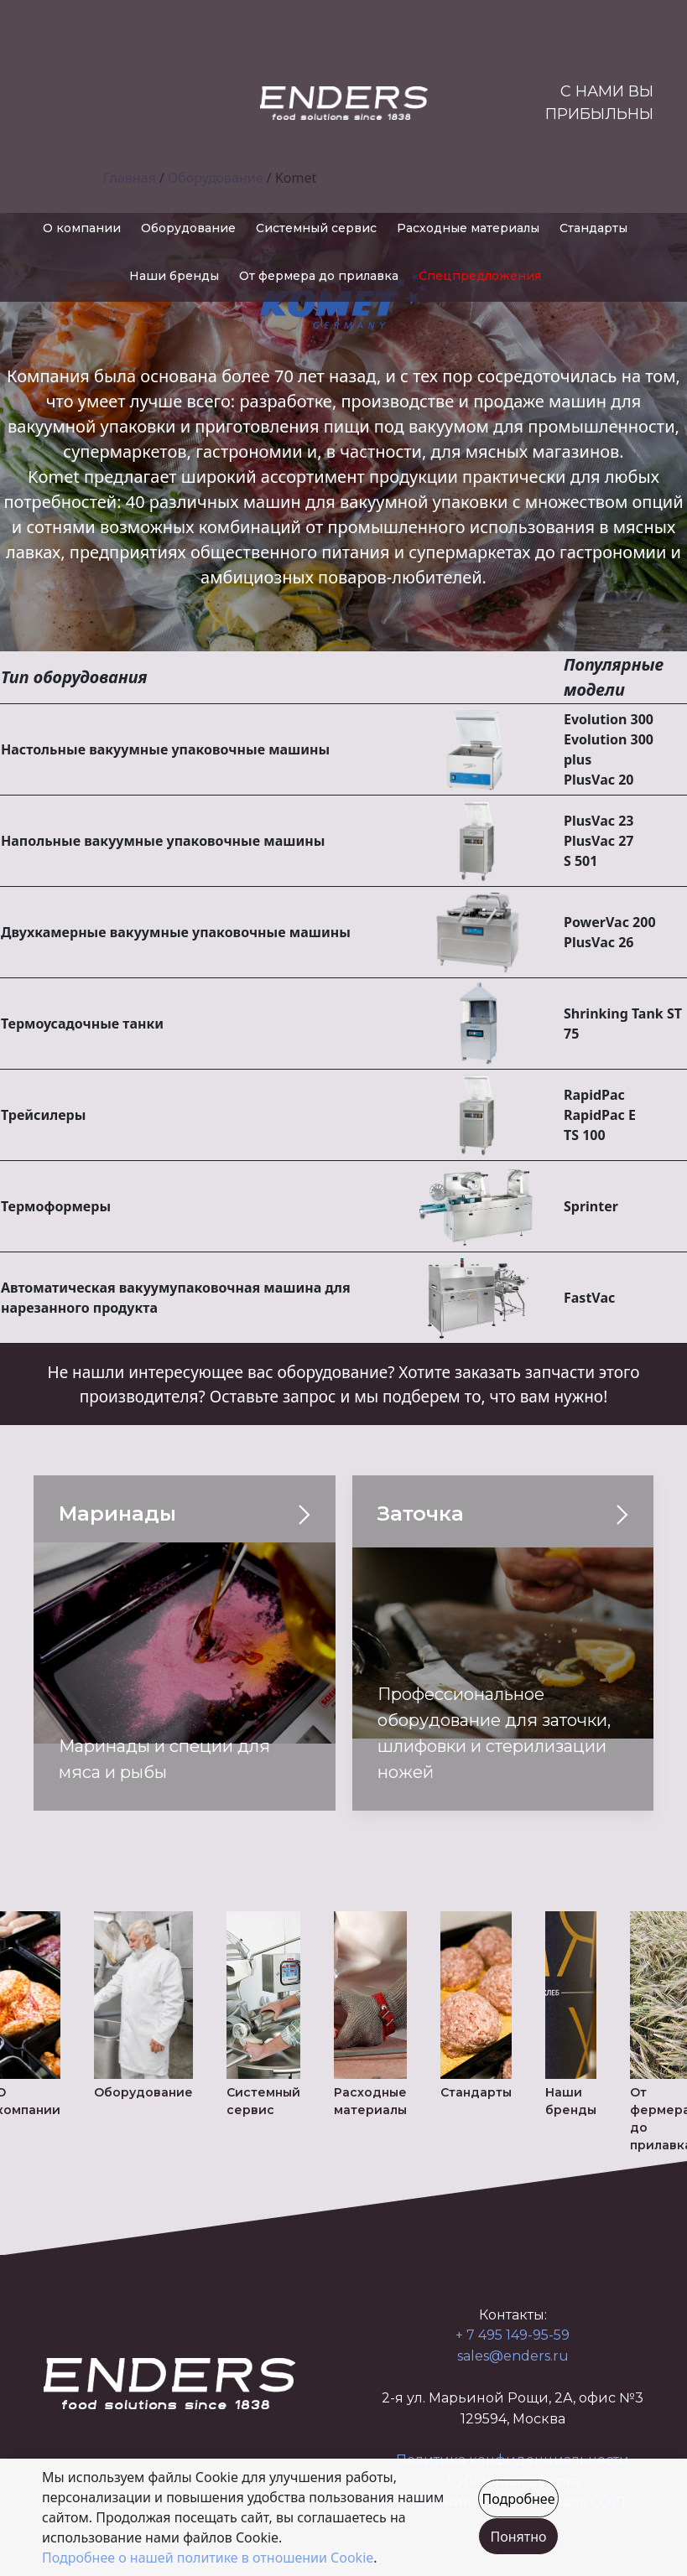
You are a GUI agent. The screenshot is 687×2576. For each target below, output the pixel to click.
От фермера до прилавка (318, 275)
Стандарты (593, 228)
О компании (82, 228)
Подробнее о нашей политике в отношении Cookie (207, 2557)
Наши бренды (174, 275)
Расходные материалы (468, 228)
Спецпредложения (480, 275)
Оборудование (188, 228)
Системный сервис (316, 228)
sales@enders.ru (513, 2356)
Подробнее (517, 2499)
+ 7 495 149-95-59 (512, 2335)
